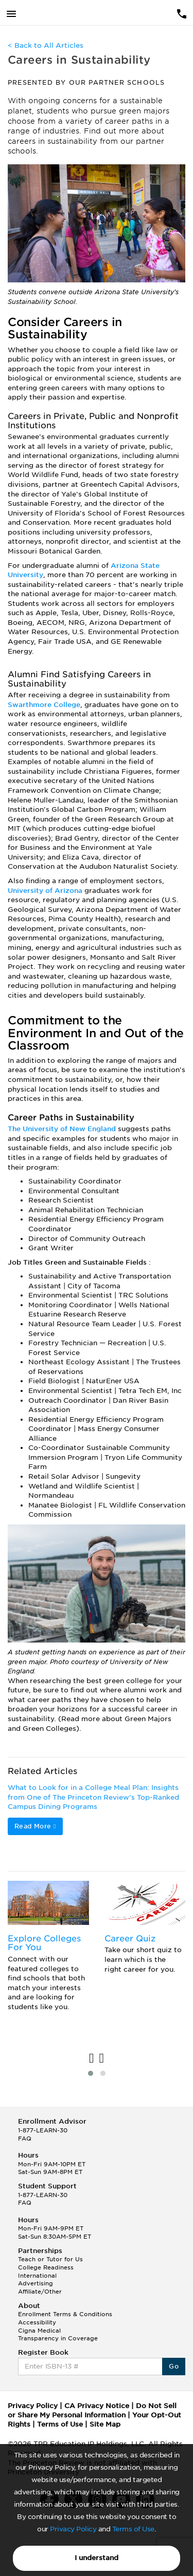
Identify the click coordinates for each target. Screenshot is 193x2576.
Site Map (105, 2424)
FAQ (24, 2138)
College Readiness (46, 2267)
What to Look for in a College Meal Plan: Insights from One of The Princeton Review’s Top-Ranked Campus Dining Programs (93, 1797)
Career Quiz (129, 1938)
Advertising (35, 2283)
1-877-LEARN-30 (42, 2130)
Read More (35, 1826)
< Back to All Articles (45, 45)
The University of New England (62, 1129)
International (37, 2275)
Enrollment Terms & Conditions (65, 2314)
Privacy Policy (73, 2529)
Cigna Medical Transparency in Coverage (58, 2334)
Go (174, 2366)
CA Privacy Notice (96, 2406)
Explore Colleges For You (44, 1943)
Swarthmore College (44, 705)
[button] (90, 2073)
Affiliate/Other (40, 2291)
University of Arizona (45, 890)
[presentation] (91, 2059)
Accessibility (37, 2322)
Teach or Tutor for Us (50, 2259)
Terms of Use (133, 2529)
